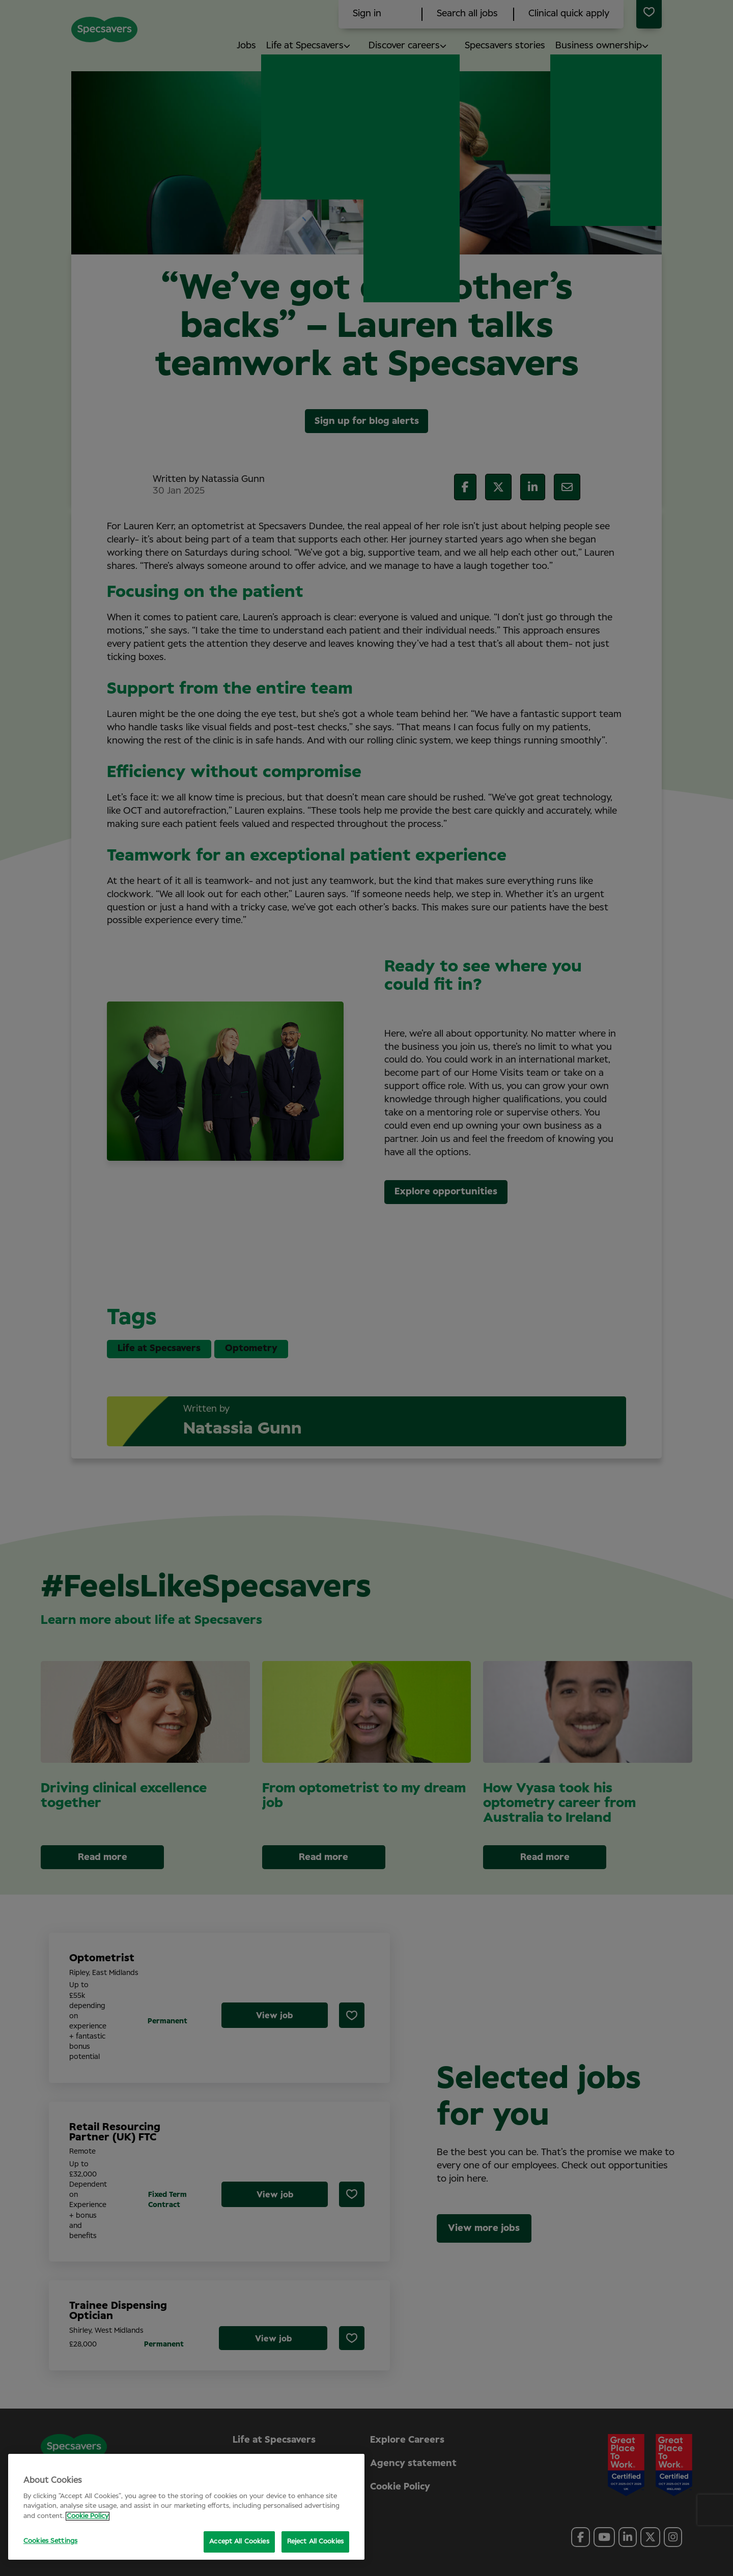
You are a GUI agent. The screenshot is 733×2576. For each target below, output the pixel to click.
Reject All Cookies (315, 2541)
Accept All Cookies (239, 2541)
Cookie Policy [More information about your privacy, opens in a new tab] (87, 2516)
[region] (186, 2507)
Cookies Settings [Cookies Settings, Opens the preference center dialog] (50, 2541)
